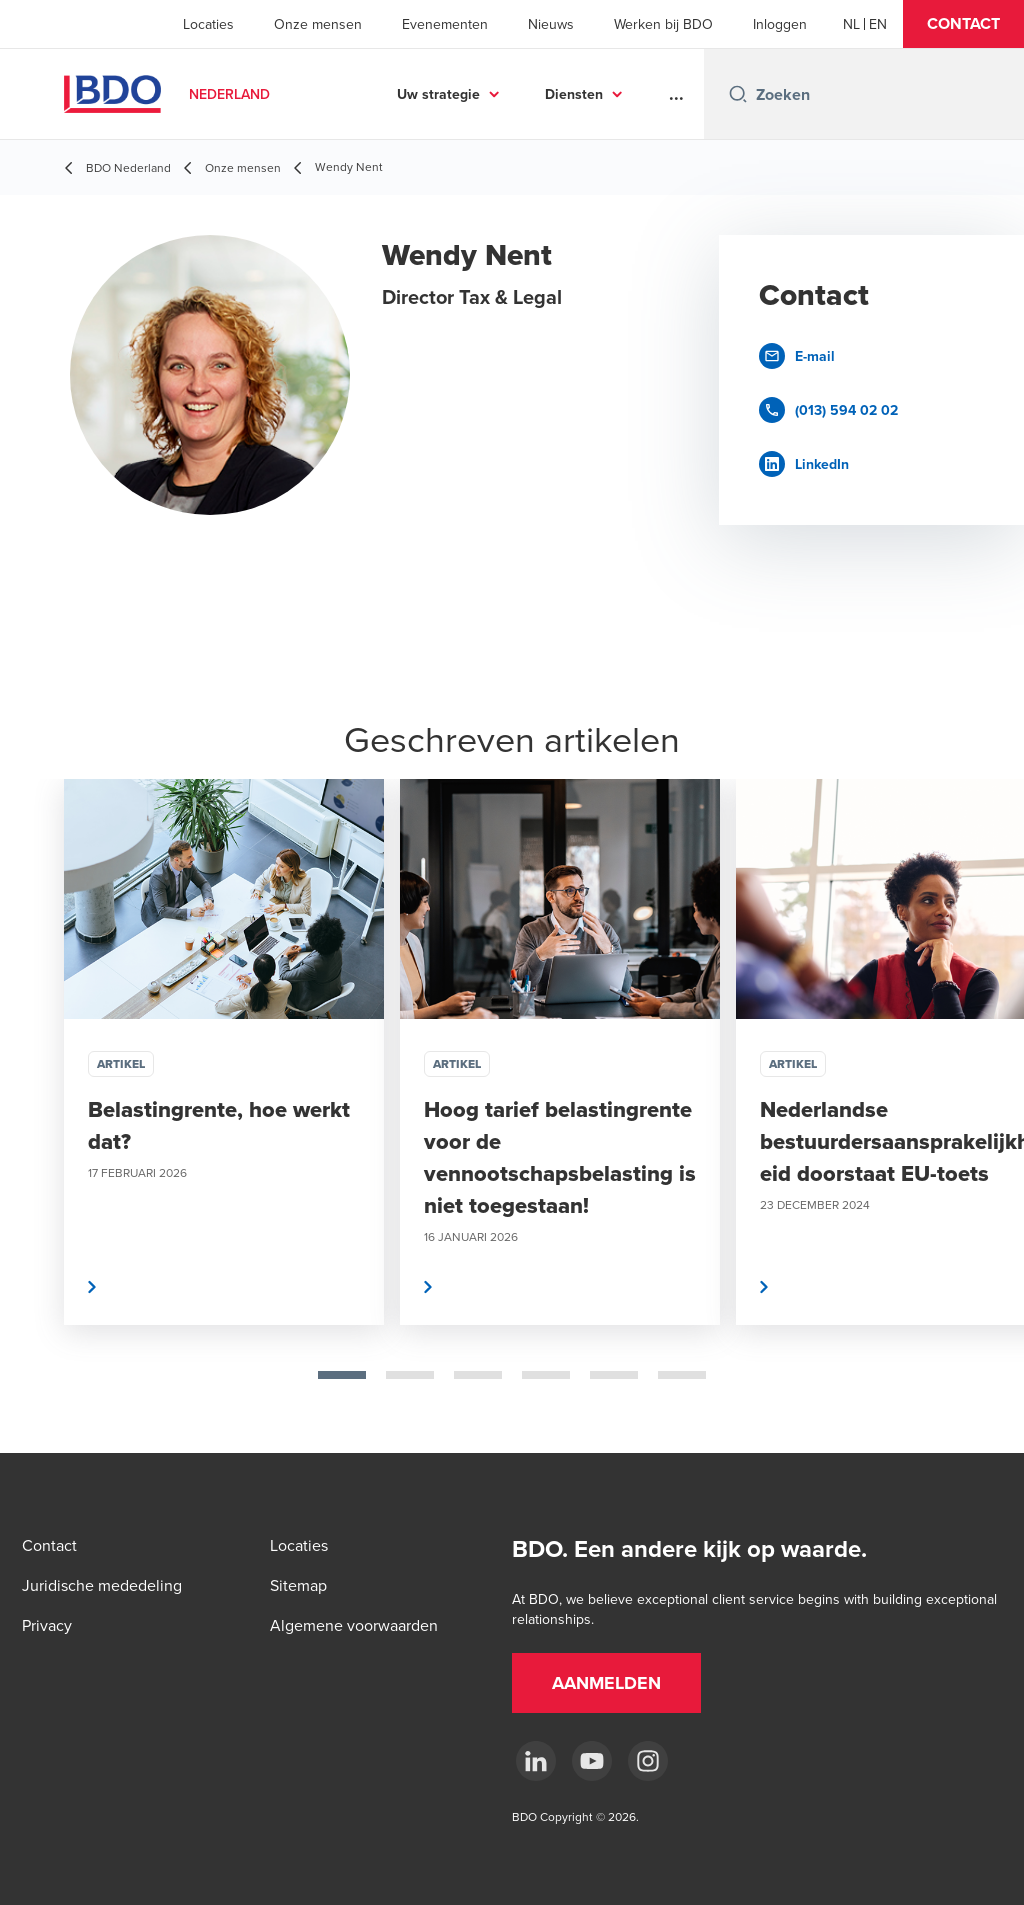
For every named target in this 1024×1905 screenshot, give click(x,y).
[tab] (342, 1375)
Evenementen (445, 24)
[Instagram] (648, 1761)
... (676, 94)
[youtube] (592, 1761)
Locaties (208, 24)
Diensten (574, 94)
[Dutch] (851, 24)
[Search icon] (738, 94)
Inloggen (780, 24)
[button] (963, 24)
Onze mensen (318, 24)
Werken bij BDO (663, 24)
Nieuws (551, 24)
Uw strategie (438, 94)
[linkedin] (536, 1761)
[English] (878, 24)
